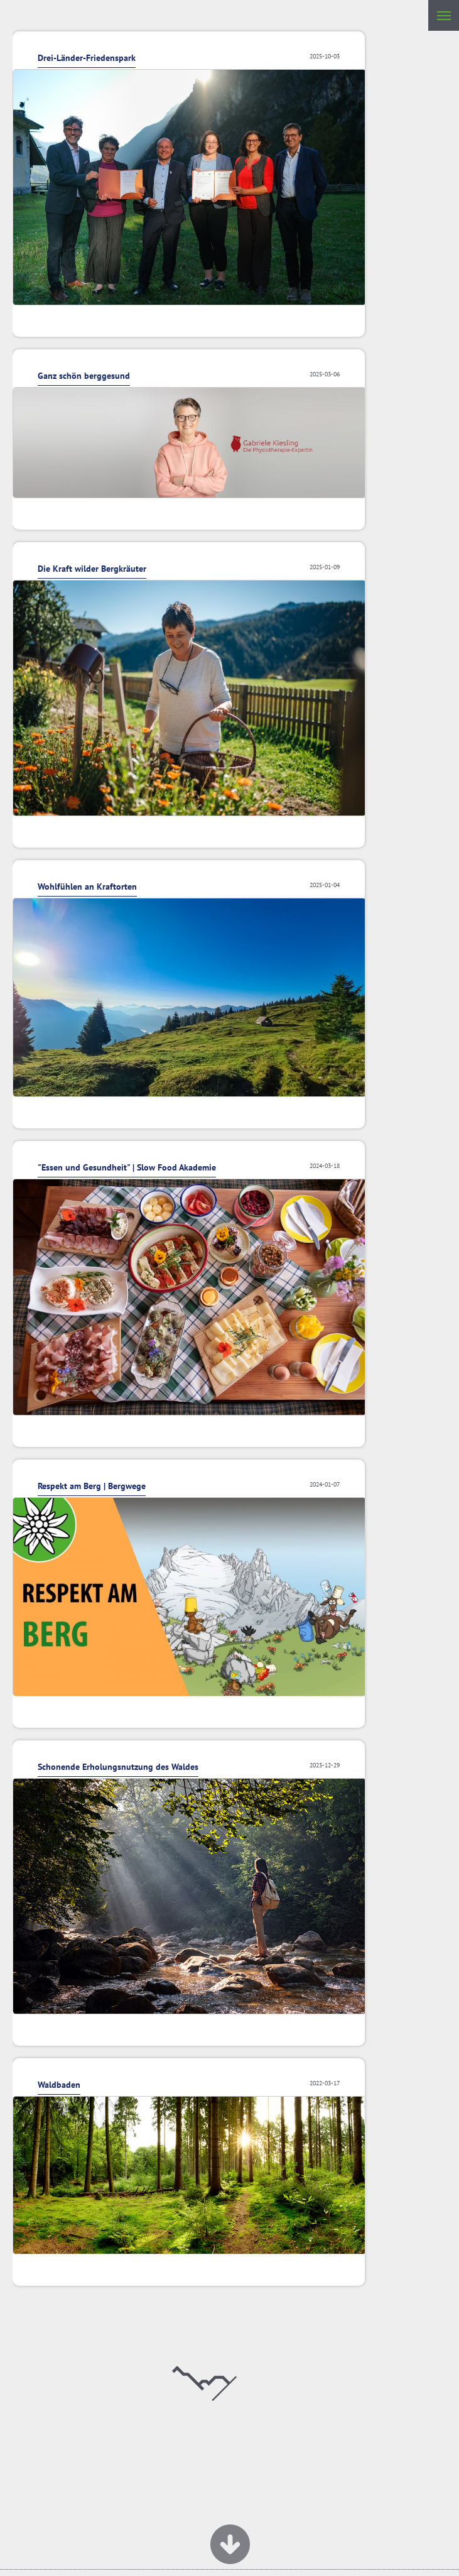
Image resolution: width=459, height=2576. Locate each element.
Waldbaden (59, 2084)
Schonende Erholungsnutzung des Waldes (118, 1766)
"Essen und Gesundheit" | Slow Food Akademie (127, 1167)
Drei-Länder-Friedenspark (87, 57)
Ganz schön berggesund (84, 375)
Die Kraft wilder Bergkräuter (92, 568)
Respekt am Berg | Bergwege (92, 1486)
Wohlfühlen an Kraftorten (87, 886)
